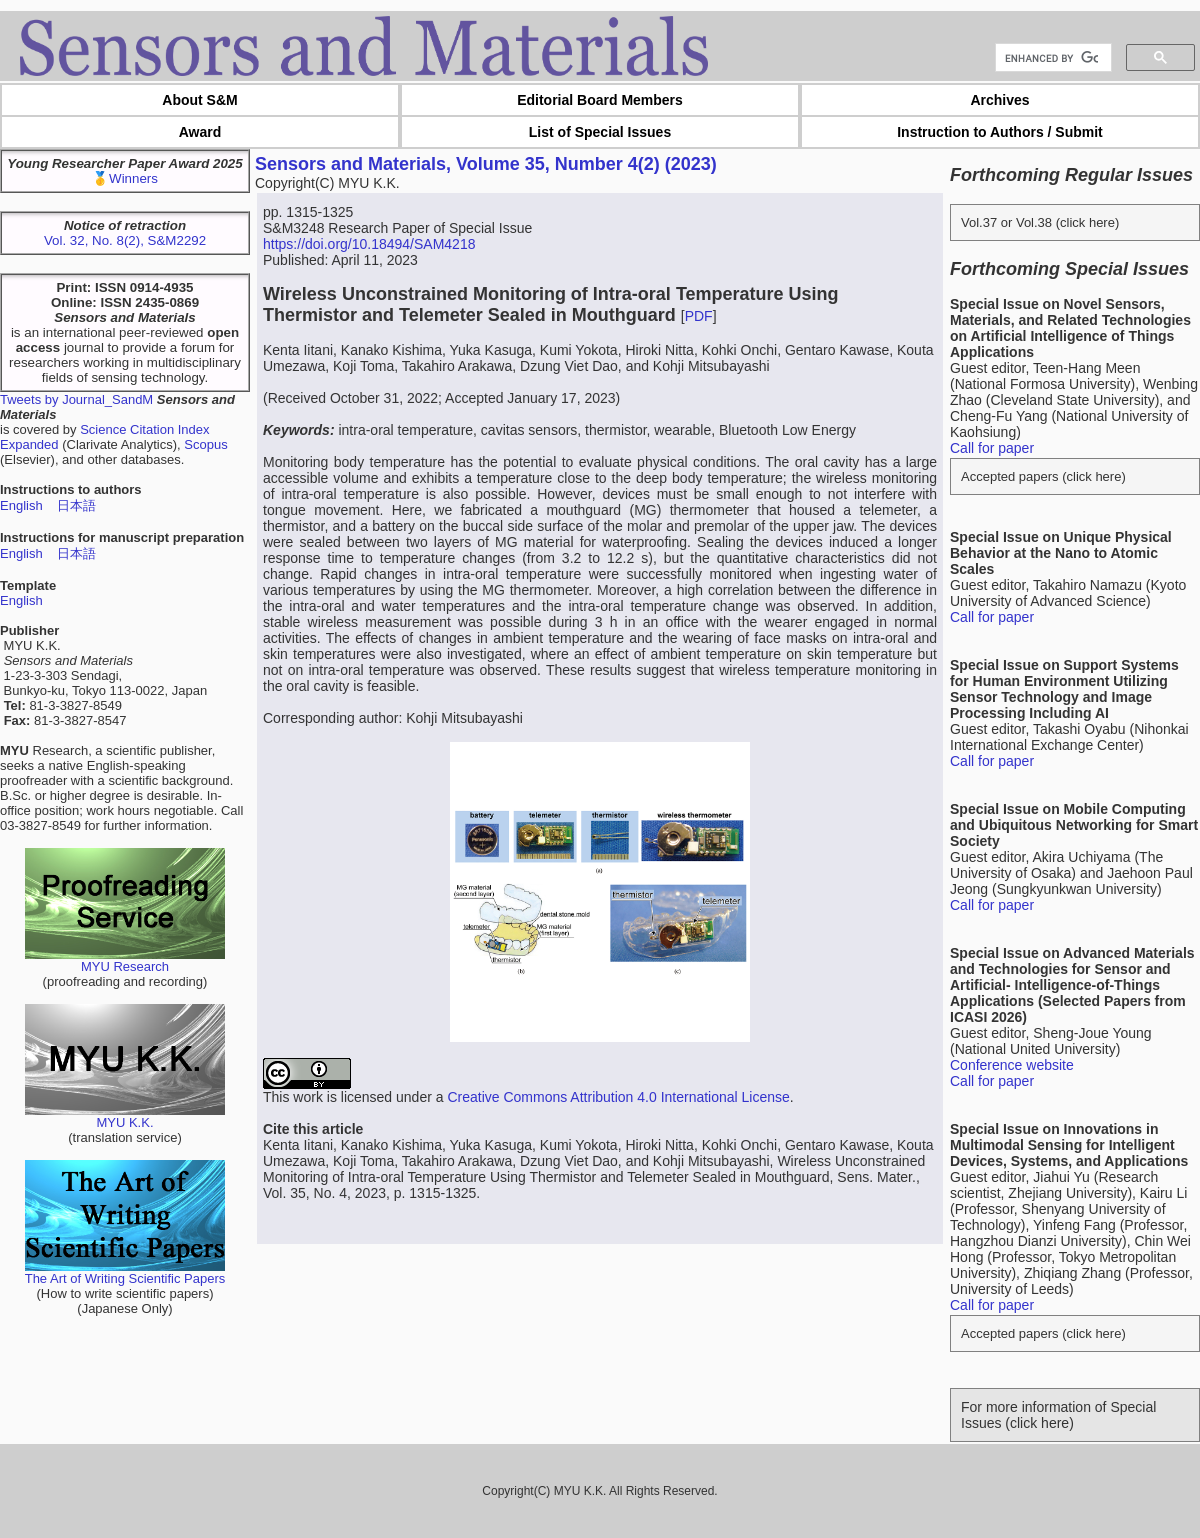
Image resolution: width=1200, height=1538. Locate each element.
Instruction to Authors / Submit (1000, 132)
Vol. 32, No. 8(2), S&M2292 (125, 240)
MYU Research (125, 960)
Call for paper (992, 448)
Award (200, 132)
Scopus (205, 444)
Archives (999, 100)
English (21, 505)
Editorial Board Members (600, 100)
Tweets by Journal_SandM (76, 399)
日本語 (76, 505)
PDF (699, 316)
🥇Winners (125, 178)
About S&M (199, 100)
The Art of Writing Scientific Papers (125, 1272)
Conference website (1012, 1065)
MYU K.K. (125, 1116)
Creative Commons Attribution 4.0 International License (618, 1097)
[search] (1051, 58)
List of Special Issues (600, 132)
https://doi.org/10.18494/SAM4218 (369, 244)
